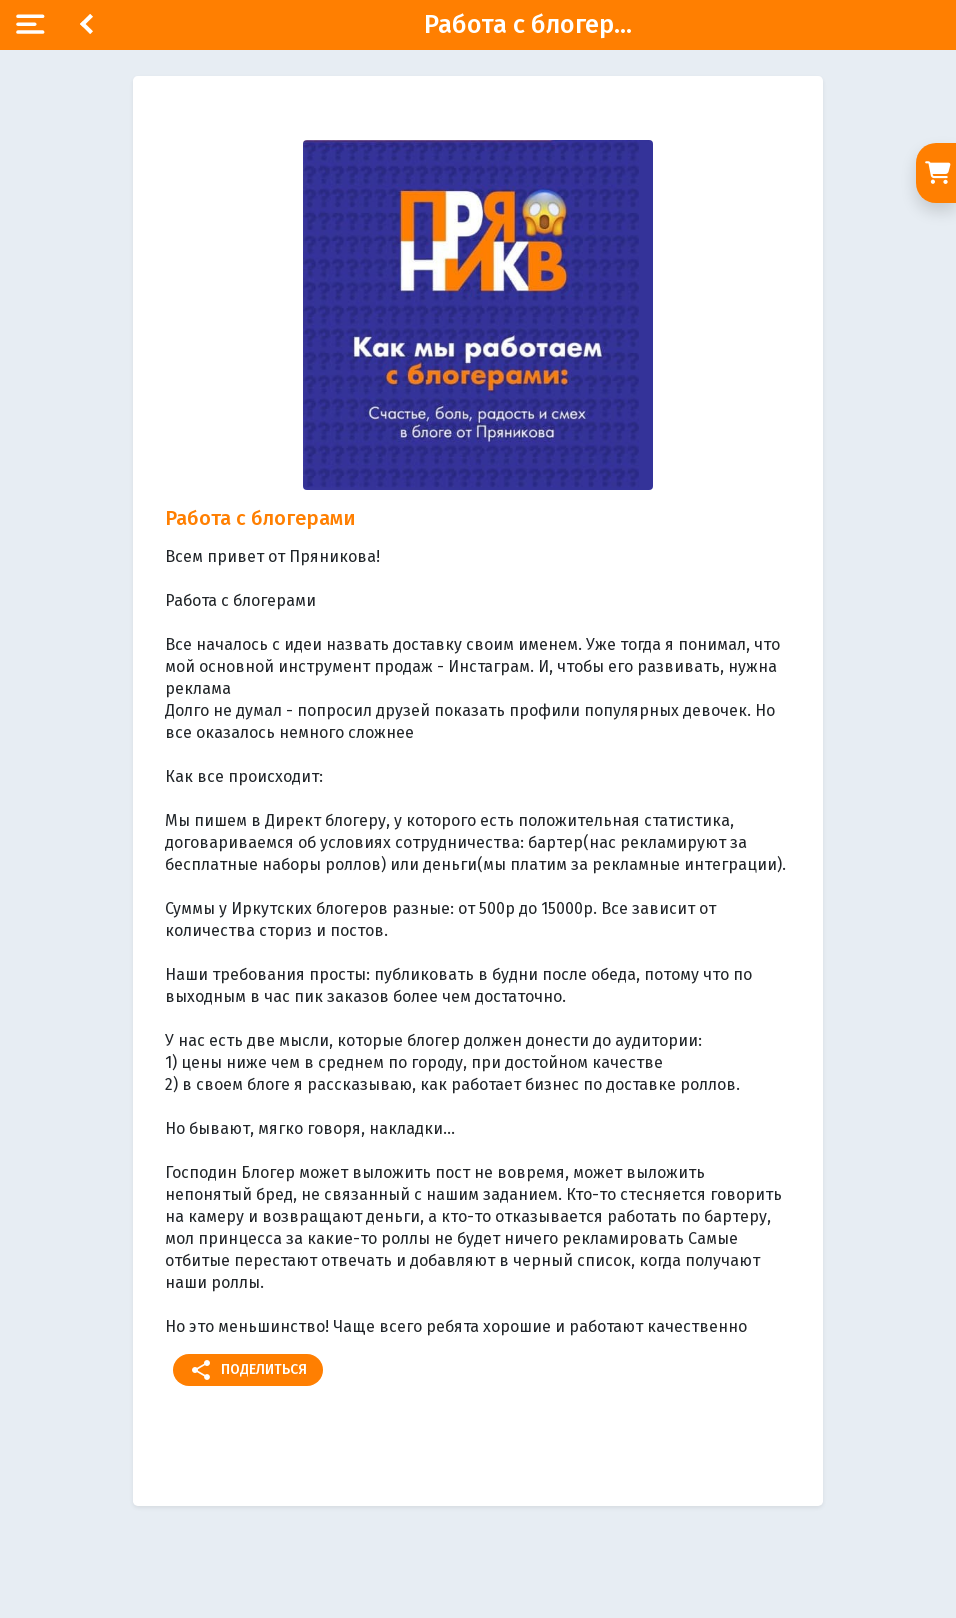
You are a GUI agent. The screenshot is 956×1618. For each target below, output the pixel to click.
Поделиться (248, 1370)
